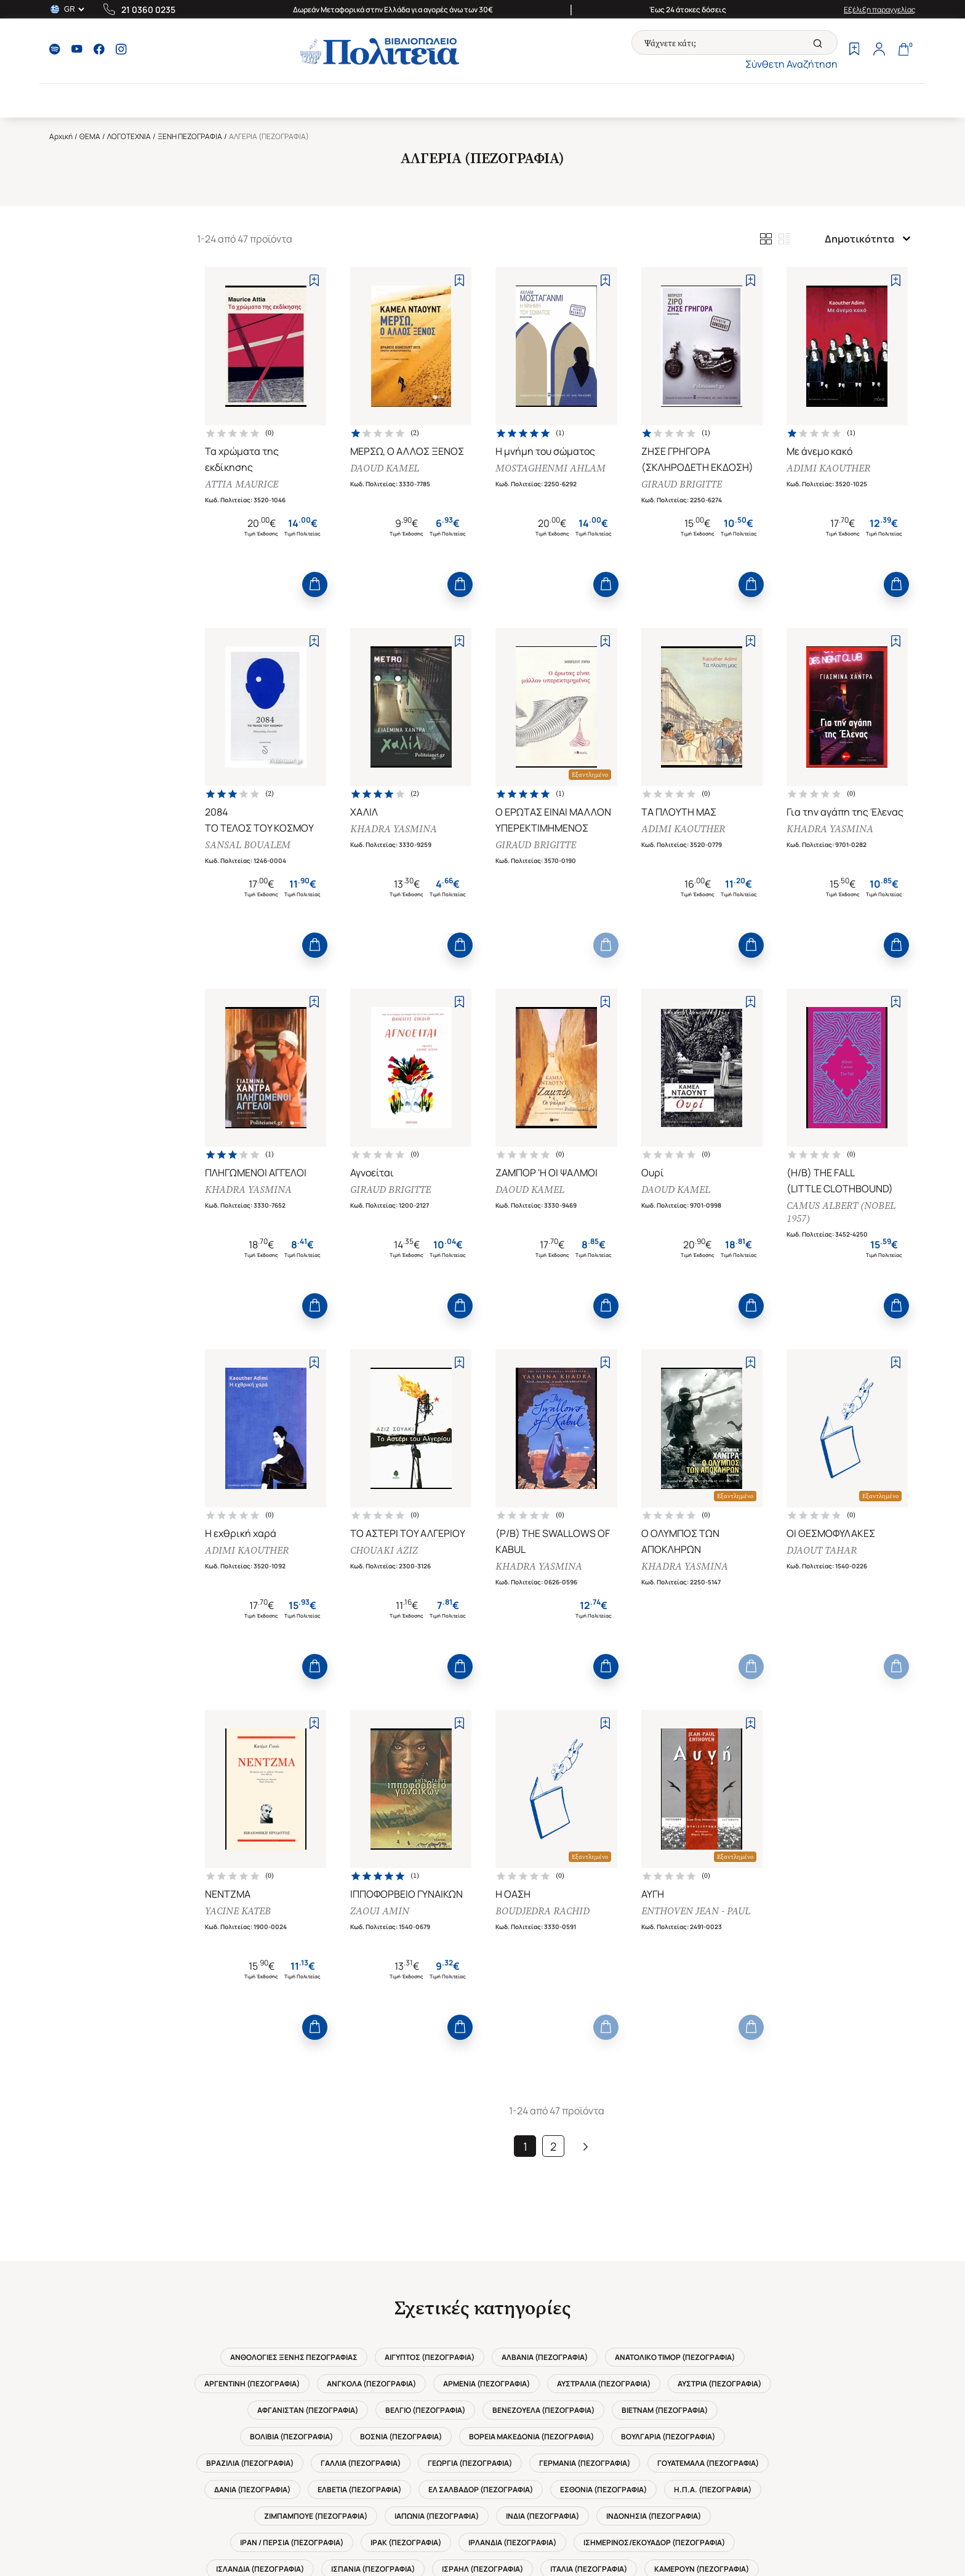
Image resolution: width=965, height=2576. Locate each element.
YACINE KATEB (238, 1910)
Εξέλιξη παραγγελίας (880, 9)
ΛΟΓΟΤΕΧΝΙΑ (129, 136)
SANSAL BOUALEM (247, 844)
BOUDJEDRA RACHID (542, 1910)
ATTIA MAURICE (241, 484)
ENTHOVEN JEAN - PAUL (695, 1910)
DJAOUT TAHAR (822, 1550)
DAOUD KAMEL (384, 468)
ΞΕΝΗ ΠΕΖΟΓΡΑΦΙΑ (190, 136)
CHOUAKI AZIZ (384, 1550)
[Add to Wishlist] (314, 280)
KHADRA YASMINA (393, 828)
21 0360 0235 (148, 9)
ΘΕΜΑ (89, 136)
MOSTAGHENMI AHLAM (550, 468)
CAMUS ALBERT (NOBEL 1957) (841, 1212)
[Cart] (903, 50)
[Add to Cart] (314, 584)
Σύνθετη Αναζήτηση (791, 64)
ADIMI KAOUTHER (828, 468)
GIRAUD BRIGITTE (681, 484)
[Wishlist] (854, 50)
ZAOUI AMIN (379, 1910)
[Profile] (879, 50)
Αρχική (61, 136)
